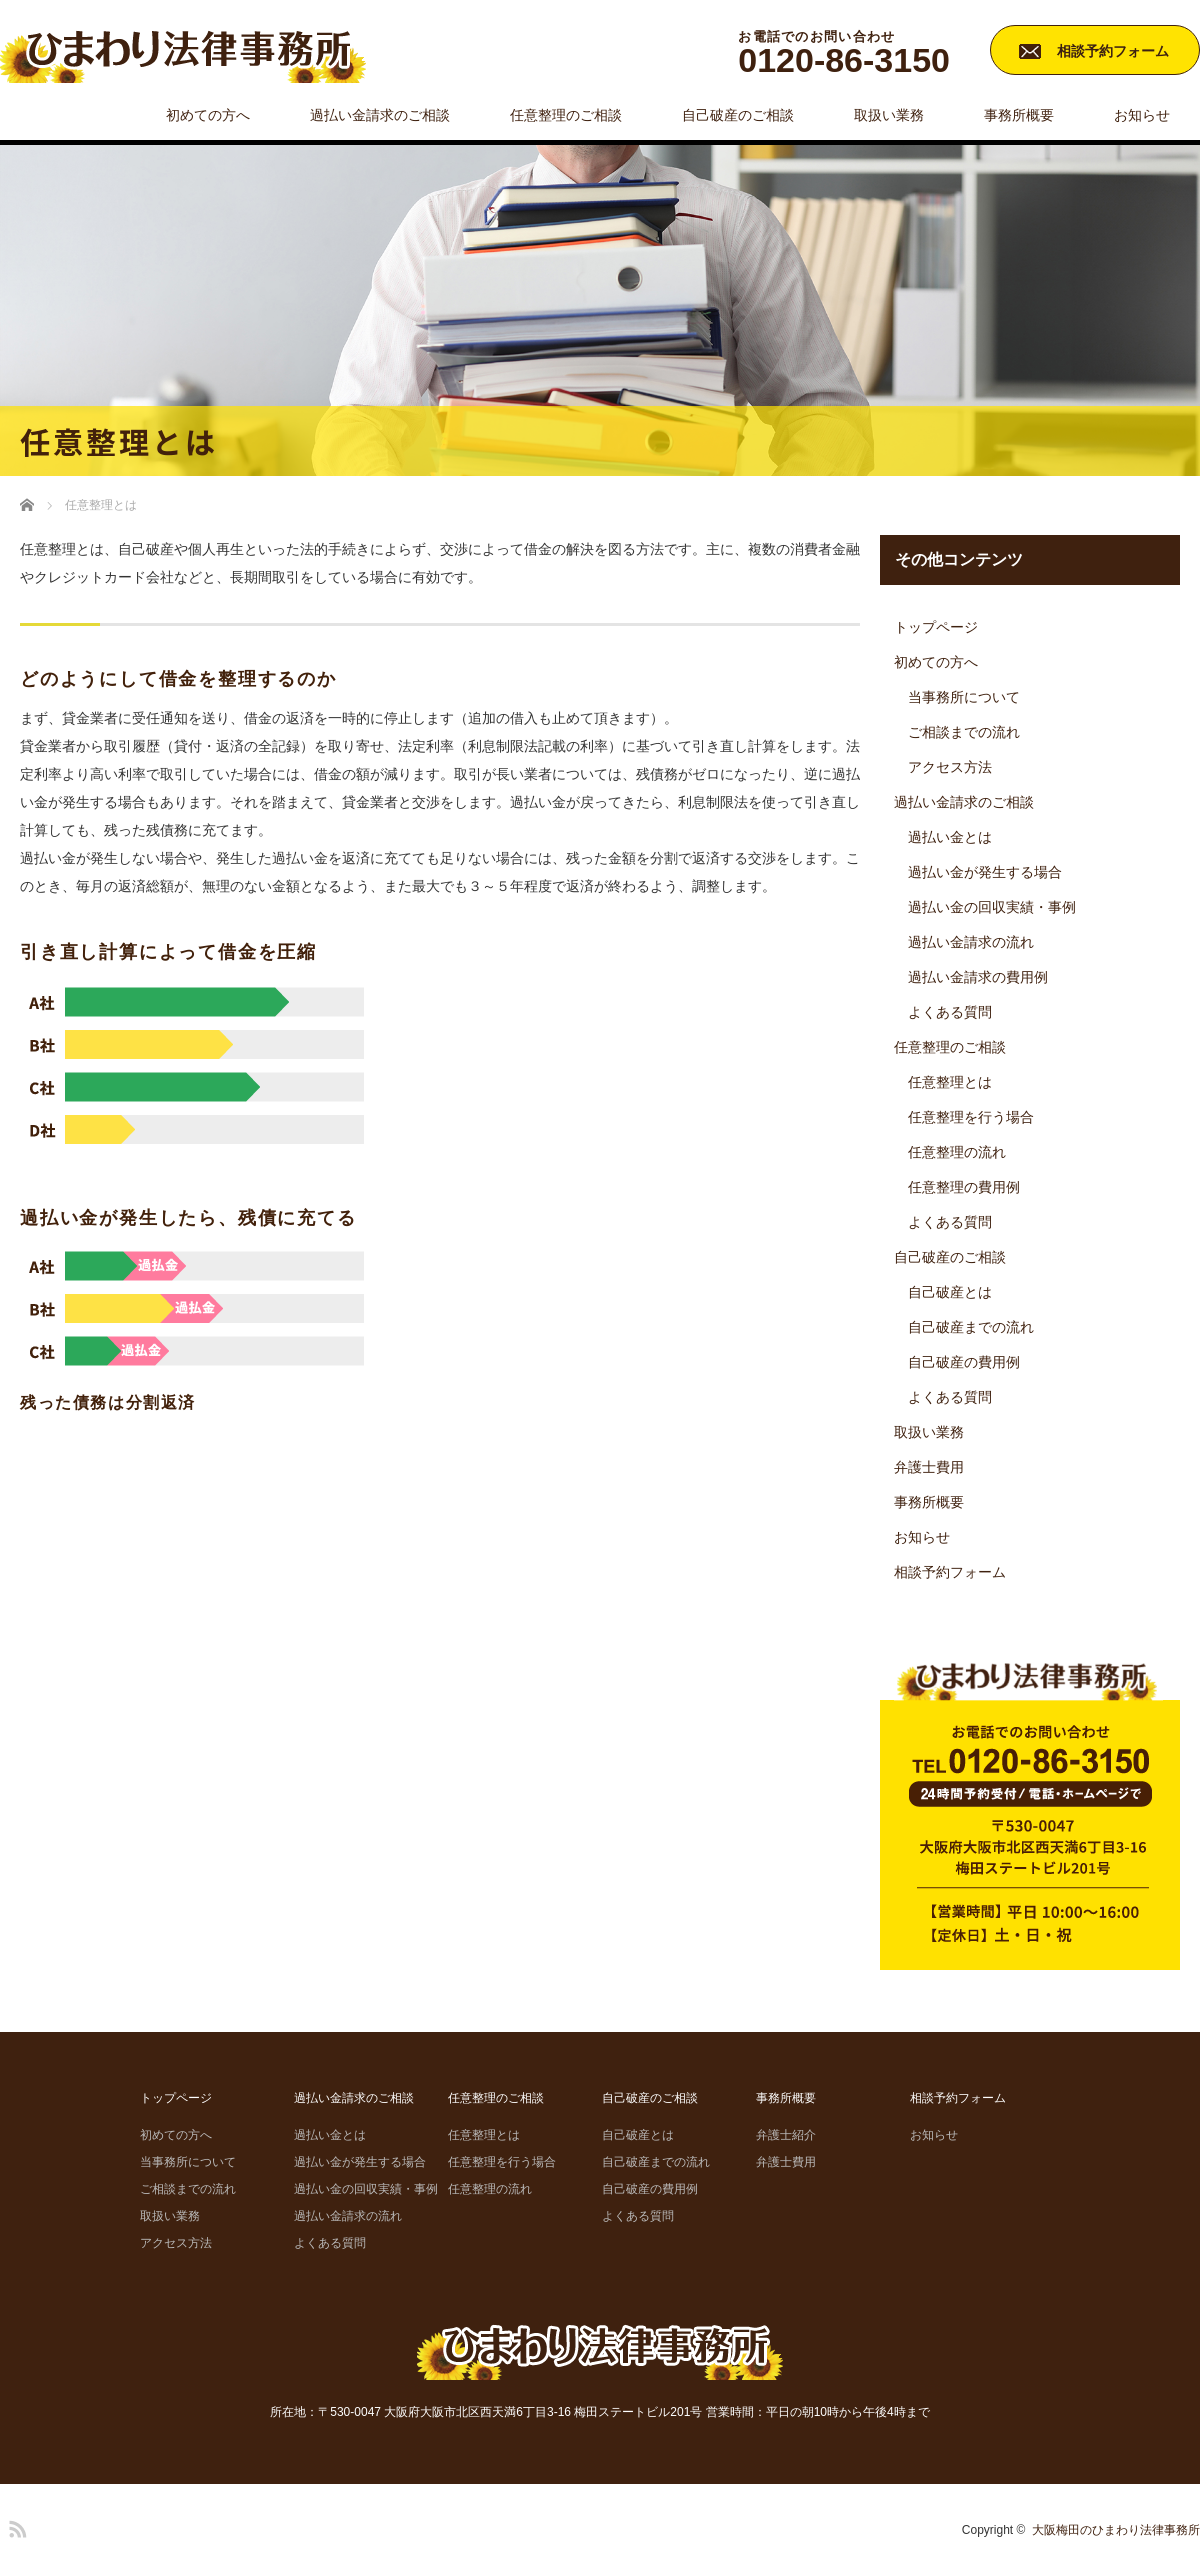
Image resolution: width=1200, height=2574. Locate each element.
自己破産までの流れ (971, 1327)
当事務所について (964, 697)
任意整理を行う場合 (971, 1117)
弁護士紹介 (786, 2135)
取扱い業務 (889, 115)
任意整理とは (950, 1082)
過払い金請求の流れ (971, 942)
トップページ (936, 627)
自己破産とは (950, 1292)
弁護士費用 (929, 1467)
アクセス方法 (950, 767)
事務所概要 (1019, 115)
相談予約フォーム (1113, 51)
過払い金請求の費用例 (978, 977)
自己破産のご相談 (738, 115)
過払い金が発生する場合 (985, 872)
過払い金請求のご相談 (380, 115)
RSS (15, 2526)
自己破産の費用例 (964, 1362)
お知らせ (1142, 115)
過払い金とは (950, 837)
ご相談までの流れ (964, 732)
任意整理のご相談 (566, 115)
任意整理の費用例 (964, 1187)
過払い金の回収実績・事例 (992, 907)
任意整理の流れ (957, 1152)
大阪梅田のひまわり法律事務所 (1116, 2530)
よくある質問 (950, 1012)
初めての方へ (208, 115)
